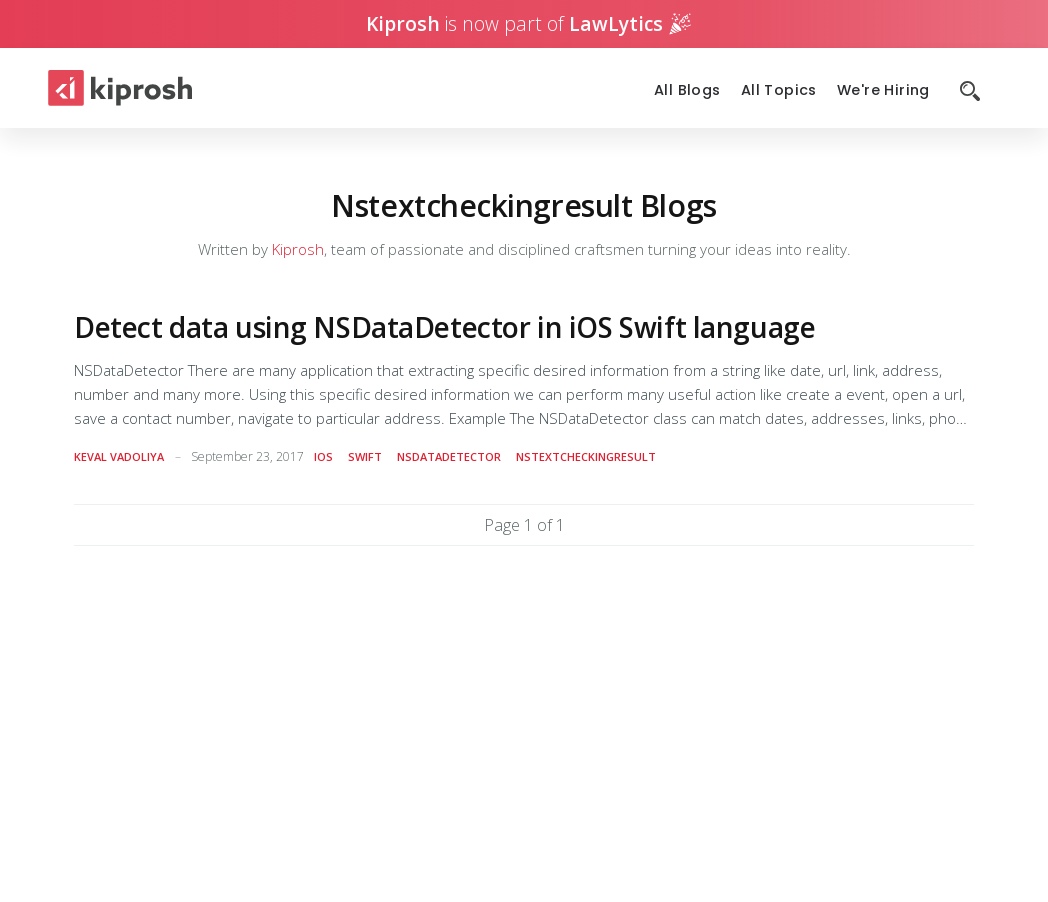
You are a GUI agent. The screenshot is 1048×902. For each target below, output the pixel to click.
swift (365, 456)
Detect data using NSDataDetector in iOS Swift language (444, 327)
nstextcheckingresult (586, 456)
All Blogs (687, 90)
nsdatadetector (449, 456)
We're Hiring (883, 90)
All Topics (779, 90)
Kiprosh (298, 249)
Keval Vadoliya (119, 456)
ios (323, 456)
